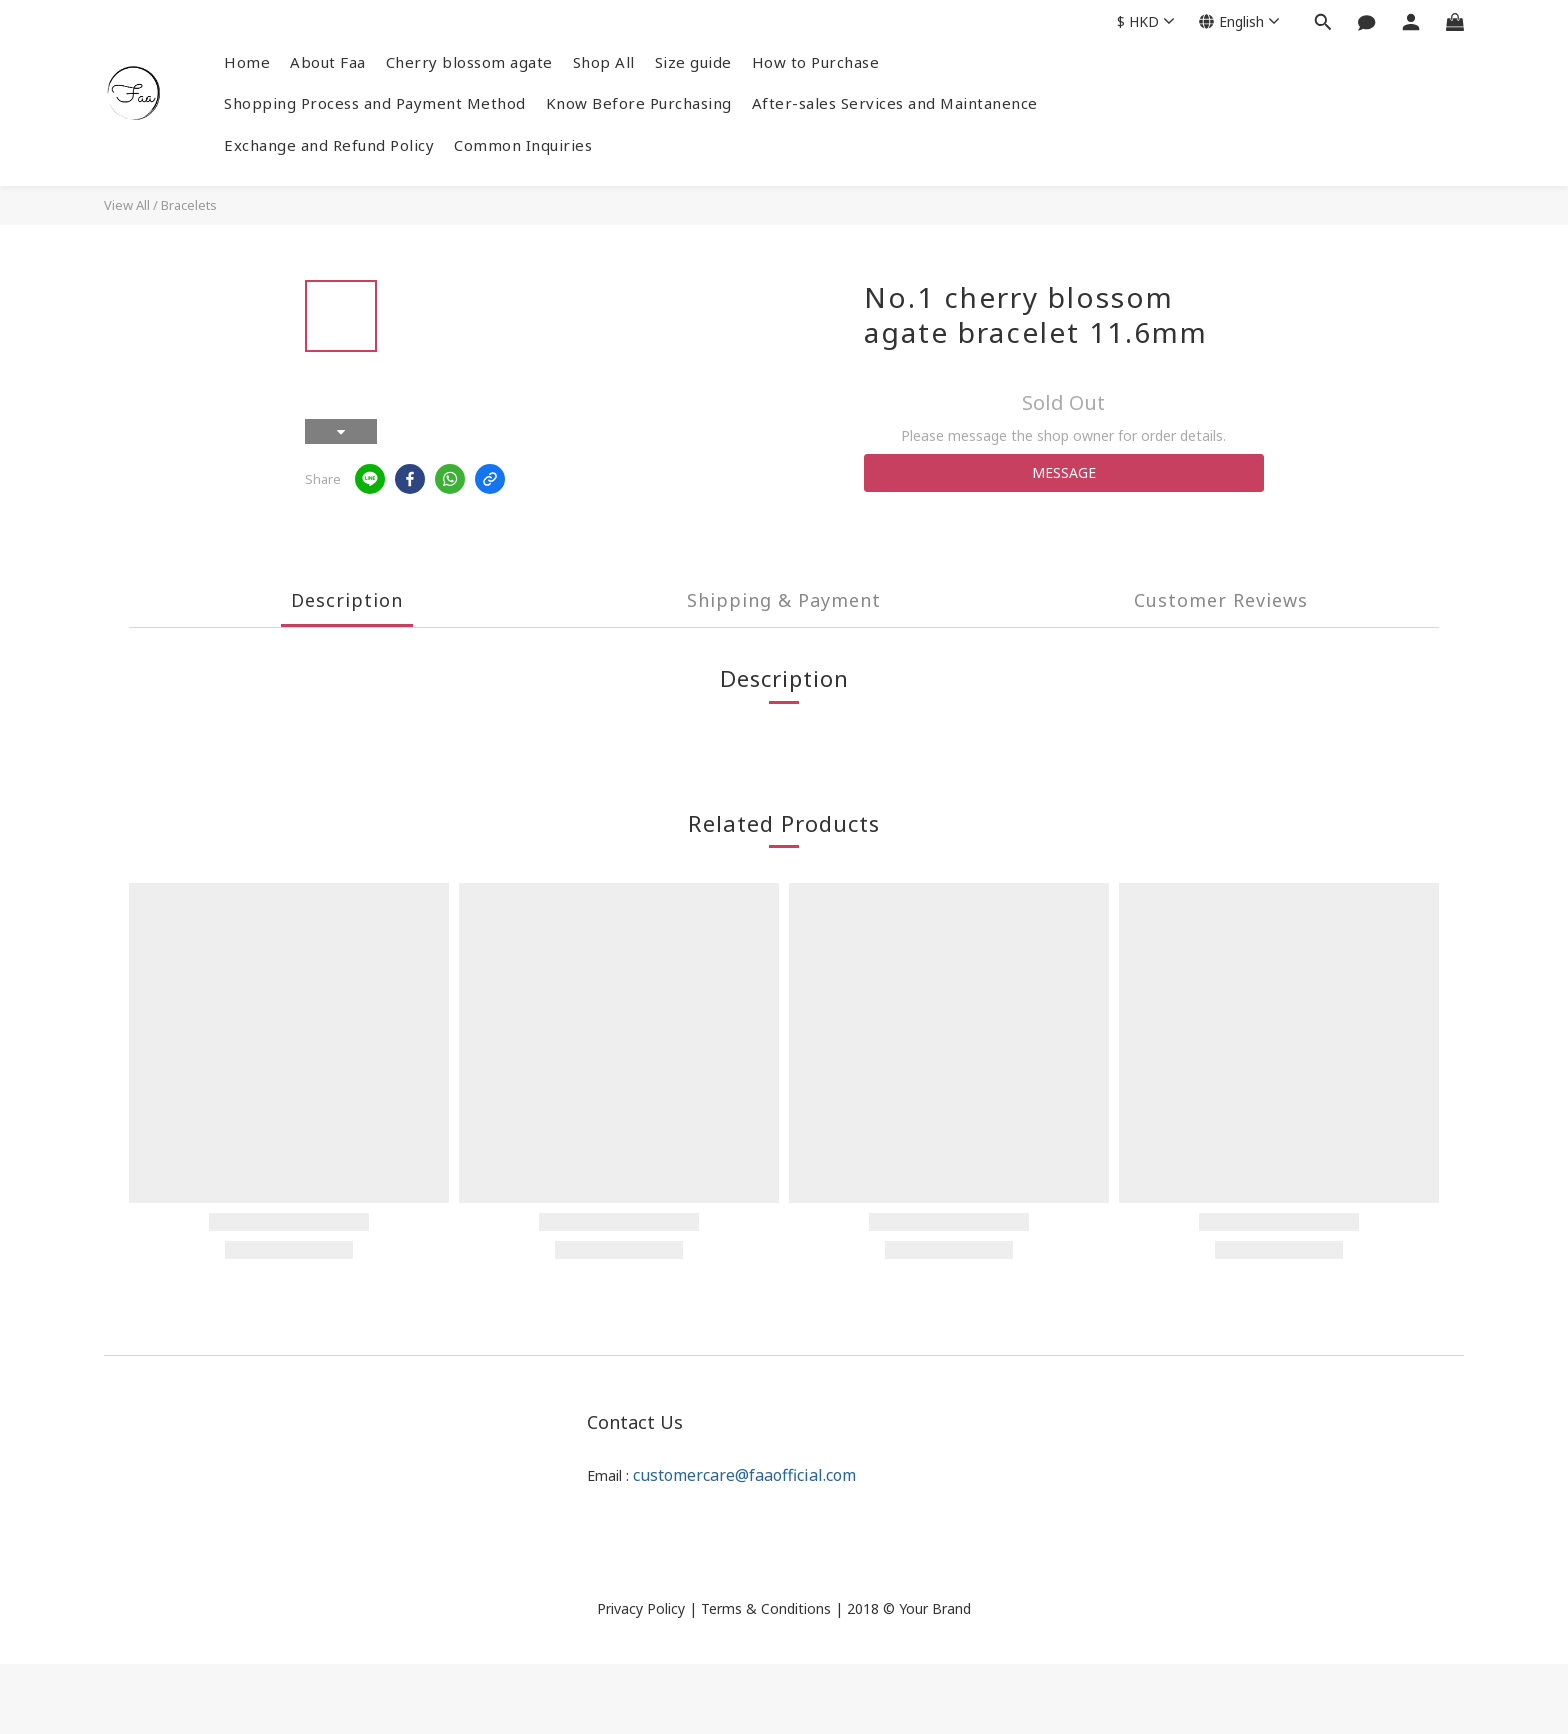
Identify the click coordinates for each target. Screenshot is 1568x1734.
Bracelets (189, 205)
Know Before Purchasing (639, 103)
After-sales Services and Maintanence (895, 103)
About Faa (328, 62)
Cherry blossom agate (469, 62)
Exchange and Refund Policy (329, 145)
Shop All (604, 62)
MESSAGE (1064, 472)
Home (247, 62)
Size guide (693, 62)
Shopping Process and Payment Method (375, 103)
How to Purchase (816, 62)
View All (127, 205)
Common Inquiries (523, 145)
